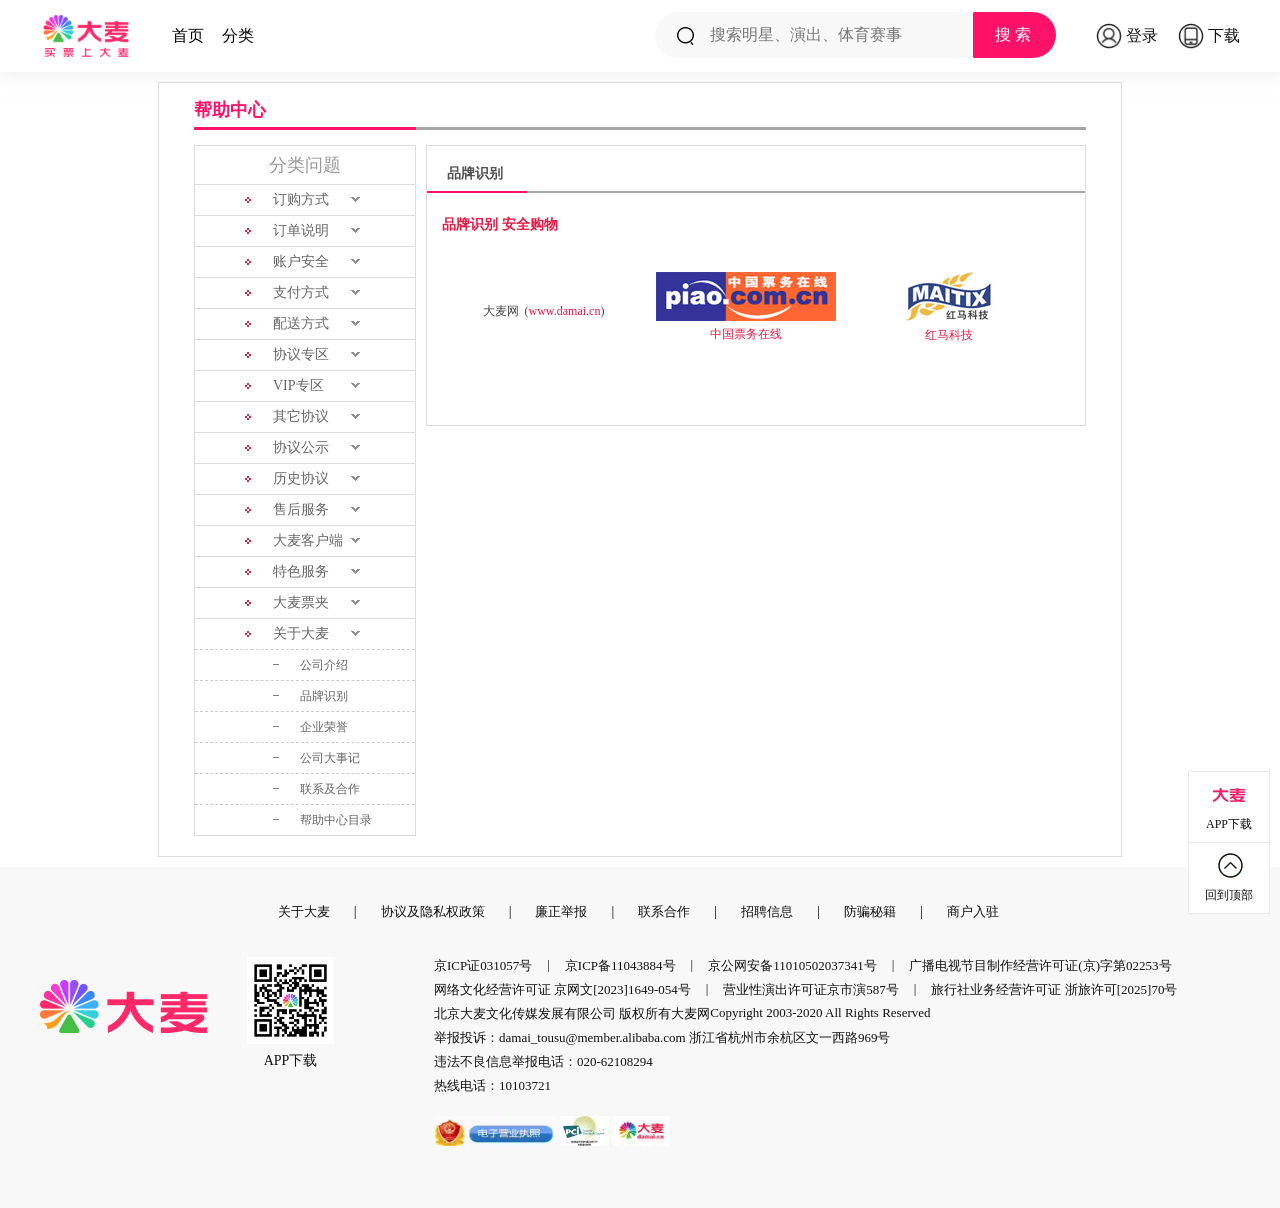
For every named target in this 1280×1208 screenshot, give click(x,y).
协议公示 (301, 447)
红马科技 (949, 335)
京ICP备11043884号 (620, 965)
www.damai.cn (565, 311)
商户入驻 (973, 911)
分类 (238, 35)
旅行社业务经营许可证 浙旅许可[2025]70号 (1054, 989)
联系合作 (664, 911)
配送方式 (301, 323)
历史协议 (301, 478)
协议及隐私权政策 (433, 911)
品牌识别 (324, 696)
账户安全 (301, 261)
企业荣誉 (324, 727)
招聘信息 (767, 911)
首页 (188, 35)
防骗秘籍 (870, 911)
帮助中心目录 (336, 820)
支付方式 (301, 292)
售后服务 (301, 509)
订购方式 (301, 199)
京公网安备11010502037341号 (792, 965)
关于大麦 (301, 633)
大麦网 (690, 1013)
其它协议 (301, 416)
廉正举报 (561, 911)
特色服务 (301, 571)
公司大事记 (330, 758)
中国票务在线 (746, 334)
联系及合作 (330, 789)
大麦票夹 (301, 602)
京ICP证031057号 (483, 965)
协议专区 (301, 354)
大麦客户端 (308, 540)
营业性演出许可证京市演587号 (811, 989)
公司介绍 (324, 665)
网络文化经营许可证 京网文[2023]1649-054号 (562, 989)
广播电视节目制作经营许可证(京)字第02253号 (1040, 965)
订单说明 (301, 230)
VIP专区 (298, 385)
